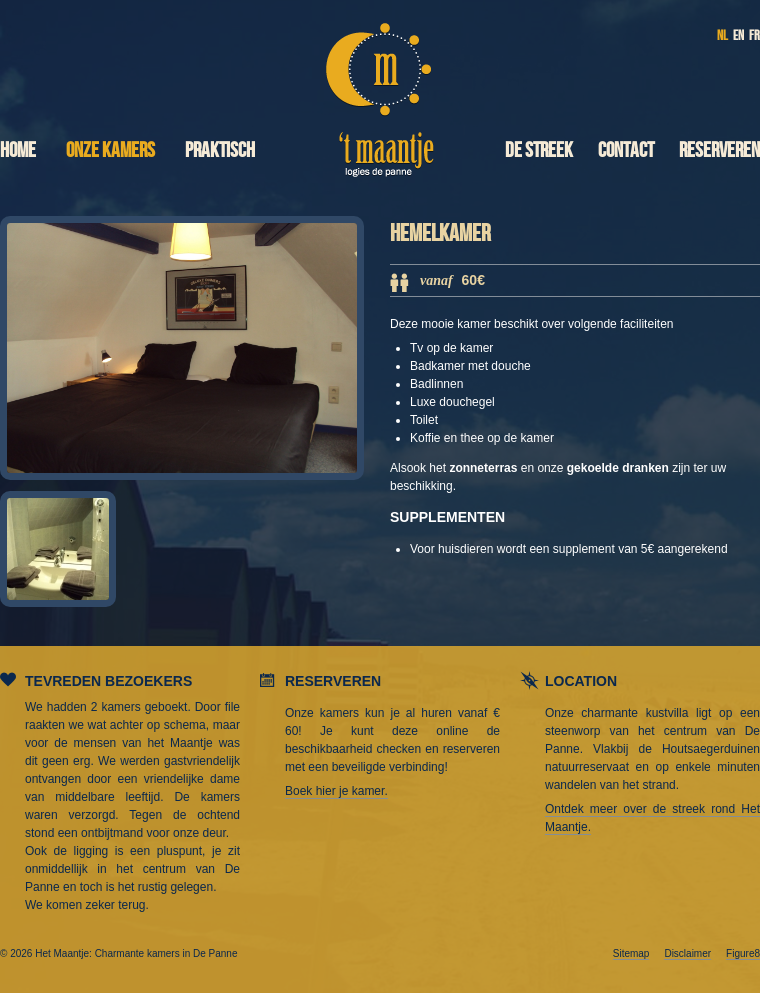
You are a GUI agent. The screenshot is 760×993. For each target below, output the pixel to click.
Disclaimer (687, 953)
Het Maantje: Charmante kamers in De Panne (380, 91)
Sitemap (631, 953)
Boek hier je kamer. (336, 791)
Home (18, 150)
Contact (626, 150)
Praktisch (220, 150)
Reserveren (719, 150)
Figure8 (743, 953)
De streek (539, 150)
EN (738, 35)
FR (754, 35)
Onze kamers (110, 150)
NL (722, 35)
